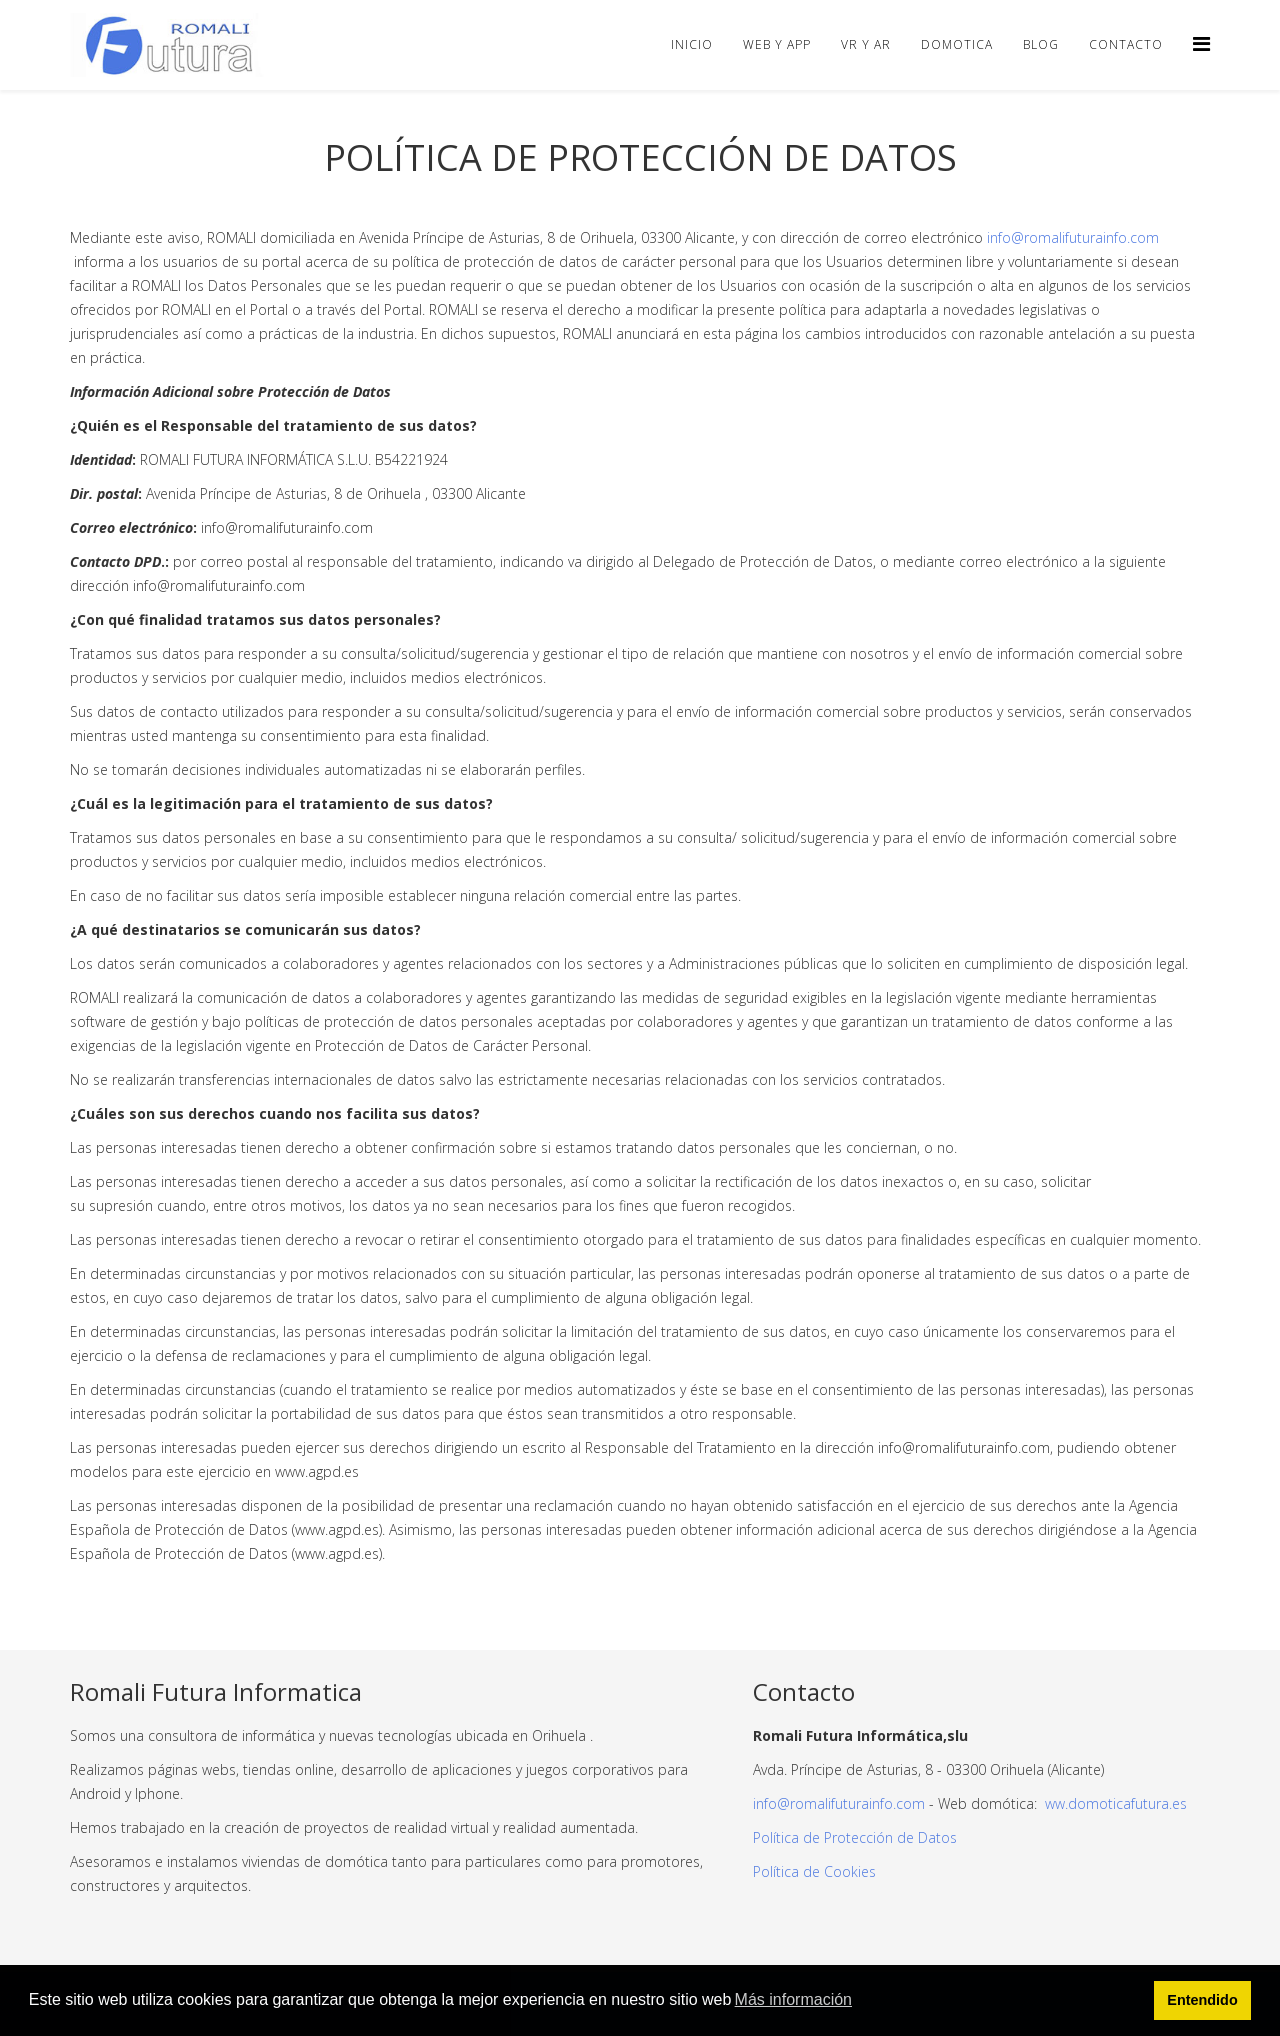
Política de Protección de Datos (855, 1837)
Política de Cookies (814, 1871)
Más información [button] (793, 1999)
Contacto (1126, 44)
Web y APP (777, 44)
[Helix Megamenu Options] (1201, 43)
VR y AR (866, 44)
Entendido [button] (1202, 2000)
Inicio (692, 44)
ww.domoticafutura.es (1114, 1803)
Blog (1041, 44)
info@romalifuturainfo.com (1073, 237)
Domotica (957, 44)
